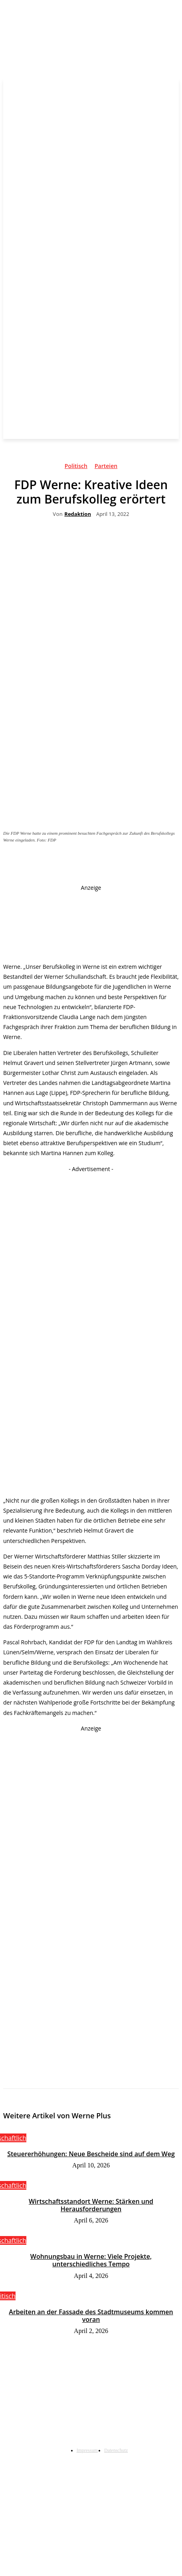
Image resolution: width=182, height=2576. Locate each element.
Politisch (76, 467)
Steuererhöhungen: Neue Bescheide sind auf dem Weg (91, 2153)
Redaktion (77, 514)
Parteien (106, 467)
